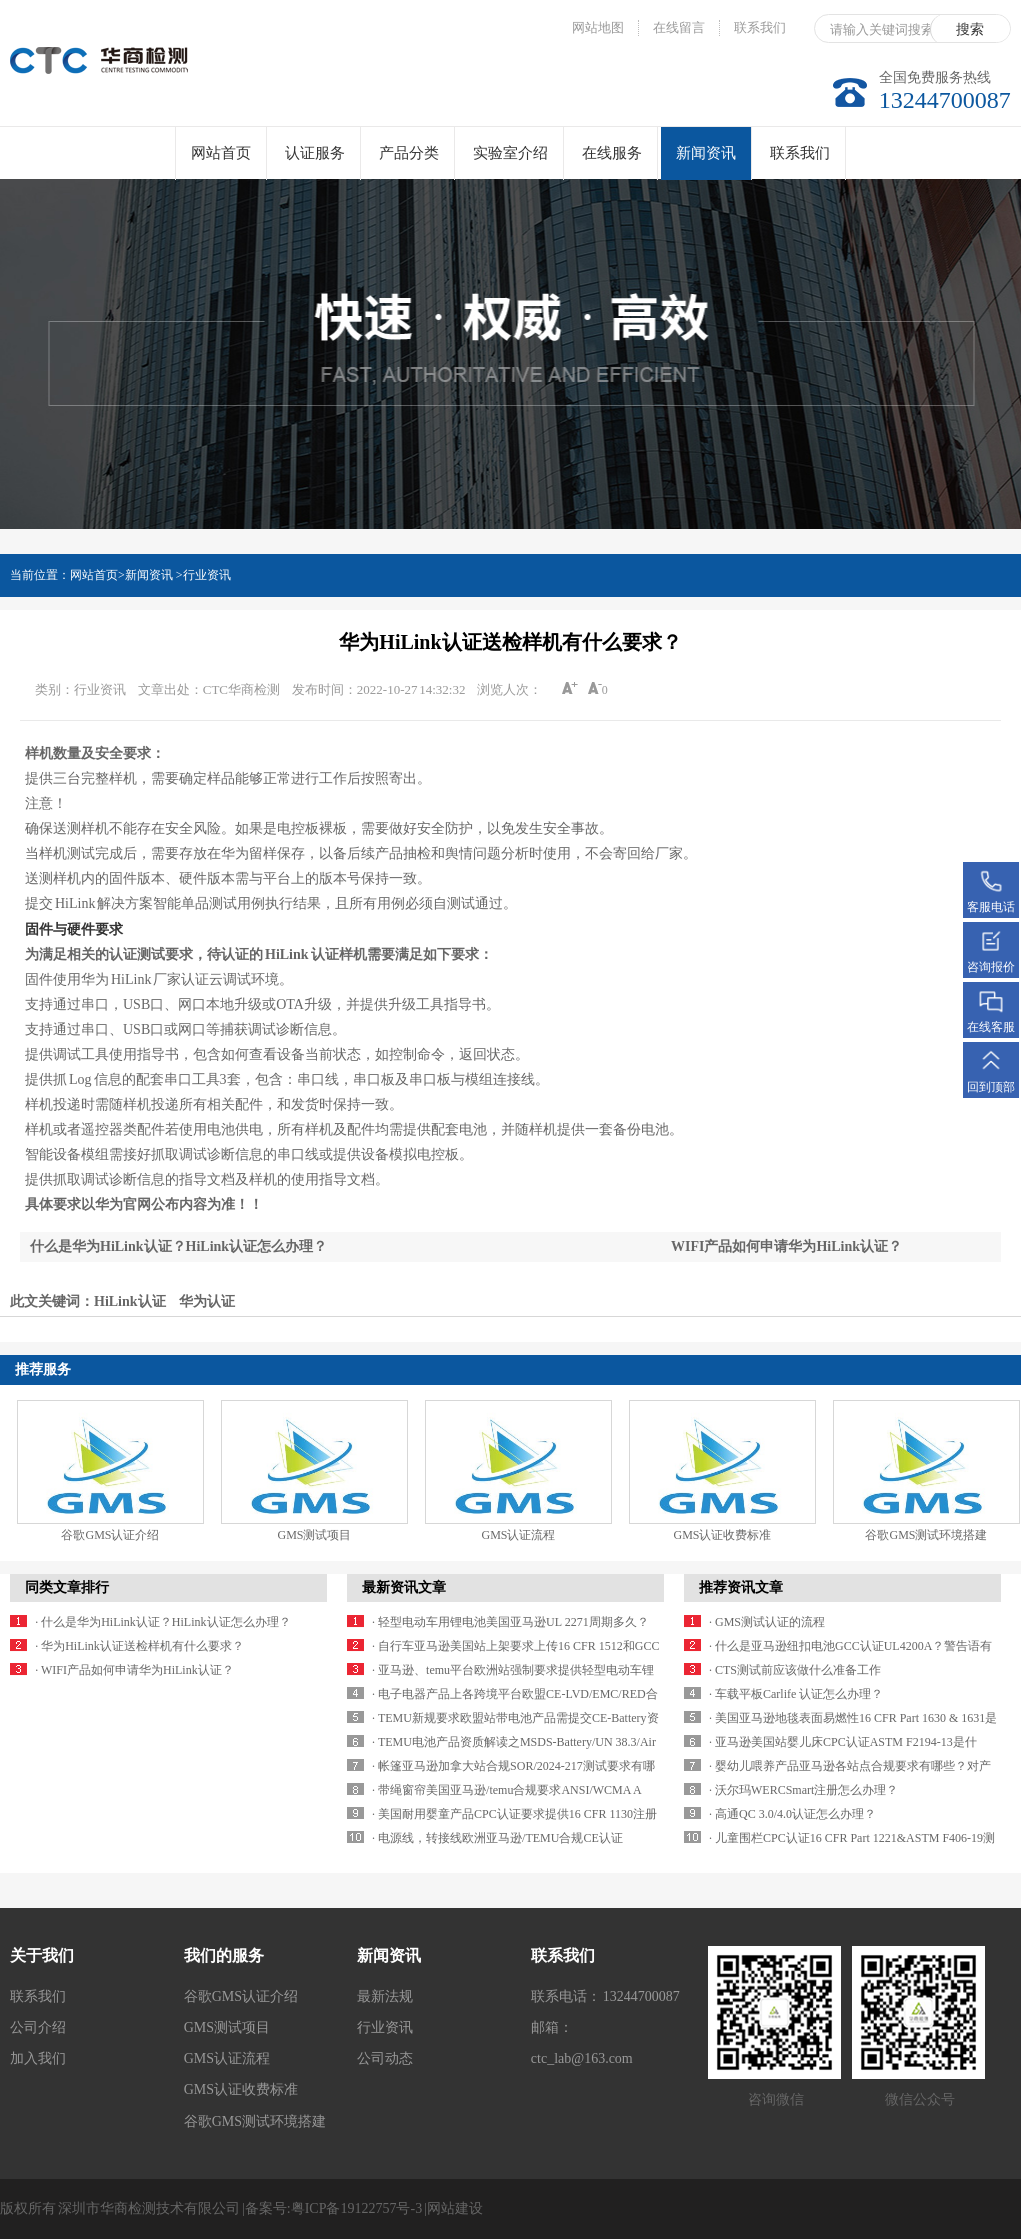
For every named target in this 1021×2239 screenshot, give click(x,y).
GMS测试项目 (314, 1535)
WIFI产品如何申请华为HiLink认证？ (786, 1246)
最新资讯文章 (404, 1587)
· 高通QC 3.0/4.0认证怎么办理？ (792, 1814)
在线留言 (679, 27)
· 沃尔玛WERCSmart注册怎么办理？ (803, 1790)
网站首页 (221, 153)
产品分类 (409, 153)
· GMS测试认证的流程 (767, 1622)
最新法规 (385, 1996)
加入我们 (38, 2058)
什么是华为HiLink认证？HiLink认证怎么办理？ (178, 1246)
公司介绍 (38, 2027)
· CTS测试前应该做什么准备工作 (795, 1670)
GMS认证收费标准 (722, 1535)
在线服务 (612, 153)
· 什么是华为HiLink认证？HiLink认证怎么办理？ (162, 1622)
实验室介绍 (510, 153)
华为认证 (207, 1301)
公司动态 (385, 2058)
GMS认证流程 (518, 1535)
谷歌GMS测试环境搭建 (926, 1535)
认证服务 (315, 153)
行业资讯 (207, 575)
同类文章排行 (67, 1587)
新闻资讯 (706, 162)
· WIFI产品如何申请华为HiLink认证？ (134, 1670)
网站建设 (455, 2208)
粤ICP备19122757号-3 (356, 2208)
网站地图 (598, 27)
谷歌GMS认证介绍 (110, 1535)
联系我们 (760, 27)
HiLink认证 (130, 1301)
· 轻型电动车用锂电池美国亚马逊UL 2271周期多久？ (510, 1622)
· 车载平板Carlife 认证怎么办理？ (796, 1694)
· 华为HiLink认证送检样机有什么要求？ (139, 1646)
